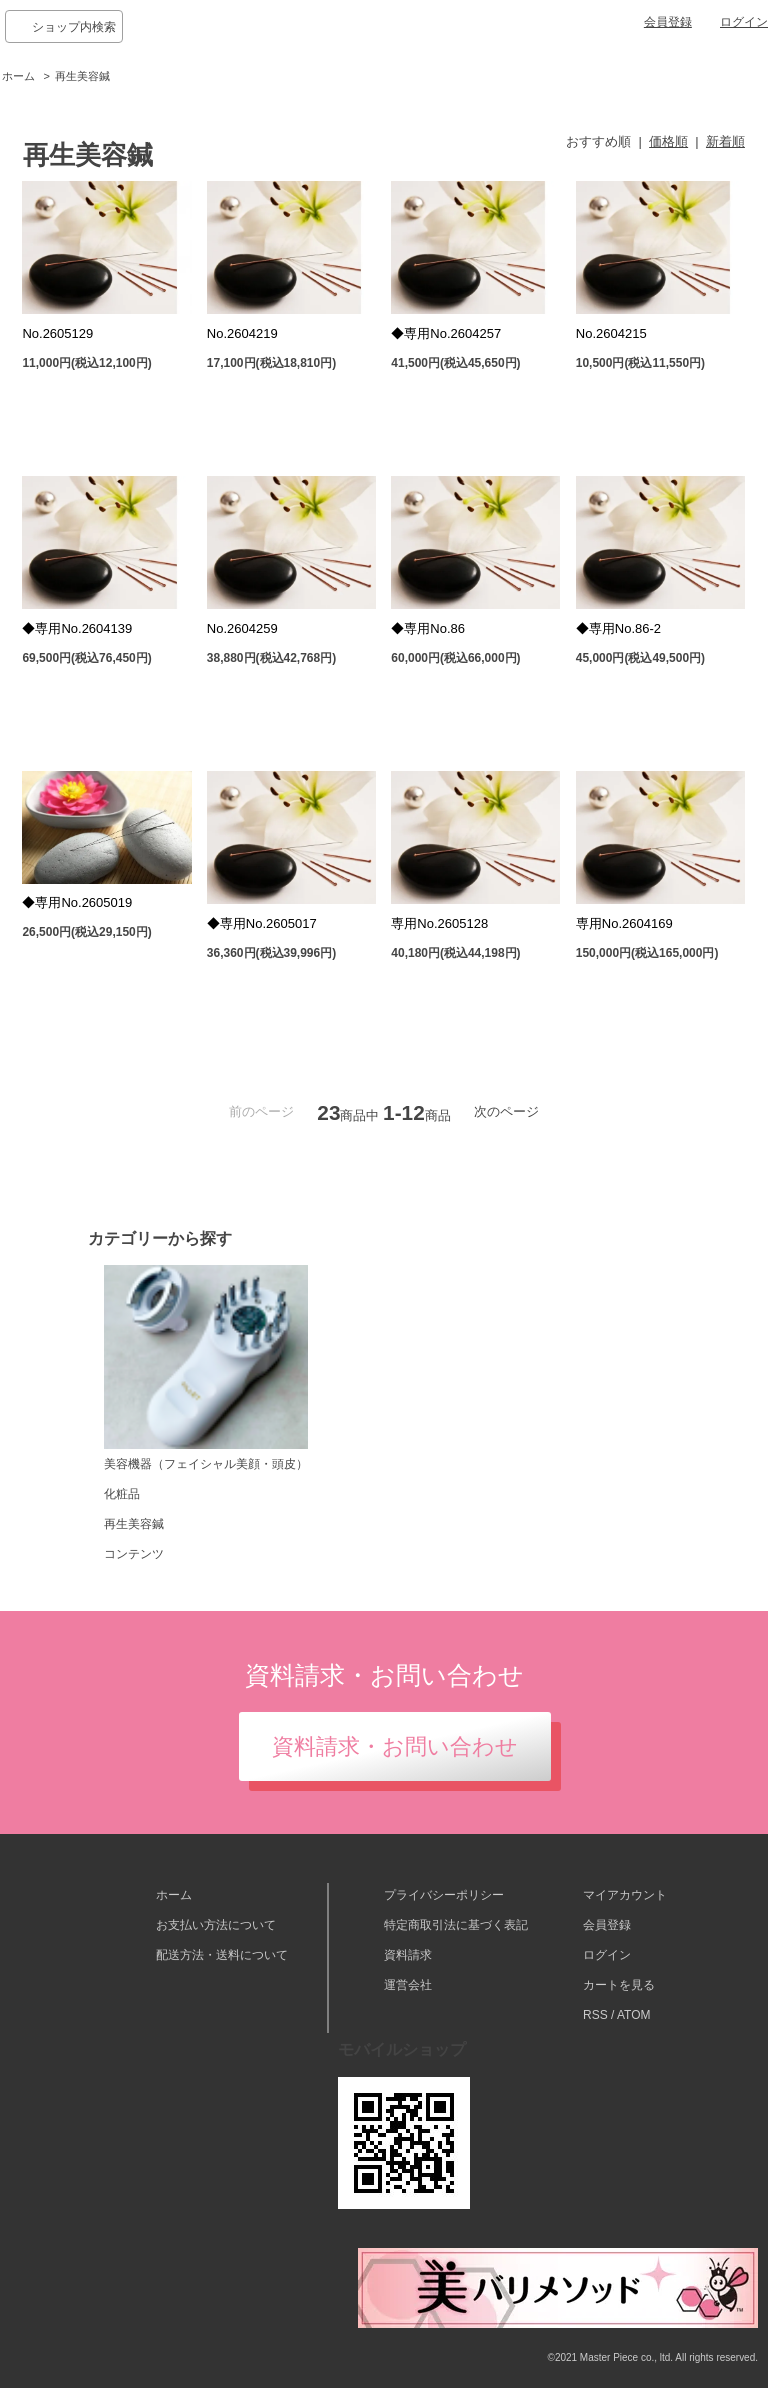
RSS (595, 2015)
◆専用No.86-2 (618, 628)
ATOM (634, 2015)
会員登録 (668, 22)
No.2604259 (242, 628)
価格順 (668, 141)
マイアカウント (625, 1895)
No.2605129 (57, 333)
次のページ (506, 1111)
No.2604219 (242, 333)
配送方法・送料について (222, 1955)
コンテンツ (134, 1554)
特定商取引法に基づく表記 (456, 1925)
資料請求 (408, 1955)
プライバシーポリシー (444, 1895)
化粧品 (122, 1494)
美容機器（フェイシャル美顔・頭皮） (206, 1368)
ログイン (744, 22)
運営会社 (408, 1985)
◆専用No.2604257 (446, 333)
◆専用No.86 (428, 628)
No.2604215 (611, 333)
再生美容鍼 (82, 76)
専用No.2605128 (439, 923)
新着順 (725, 141)
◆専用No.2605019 (77, 902)
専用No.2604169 (624, 923)
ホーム (18, 76)
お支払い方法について (216, 1925)
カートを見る (619, 1985)
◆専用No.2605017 (262, 923)
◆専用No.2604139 (77, 628)
